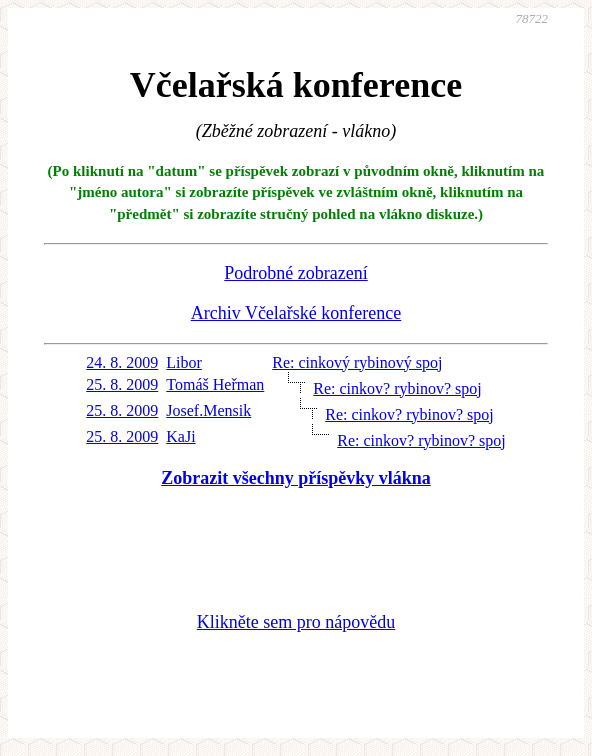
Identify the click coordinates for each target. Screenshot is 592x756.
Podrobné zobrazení (295, 273)
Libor (184, 362)
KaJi (180, 436)
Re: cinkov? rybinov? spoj (397, 388)
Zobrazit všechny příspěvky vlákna (296, 478)
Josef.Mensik (208, 410)
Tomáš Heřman (215, 384)
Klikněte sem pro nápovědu (296, 622)
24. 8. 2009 (122, 362)
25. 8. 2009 (122, 384)
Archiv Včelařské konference (296, 313)
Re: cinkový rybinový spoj (357, 362)
